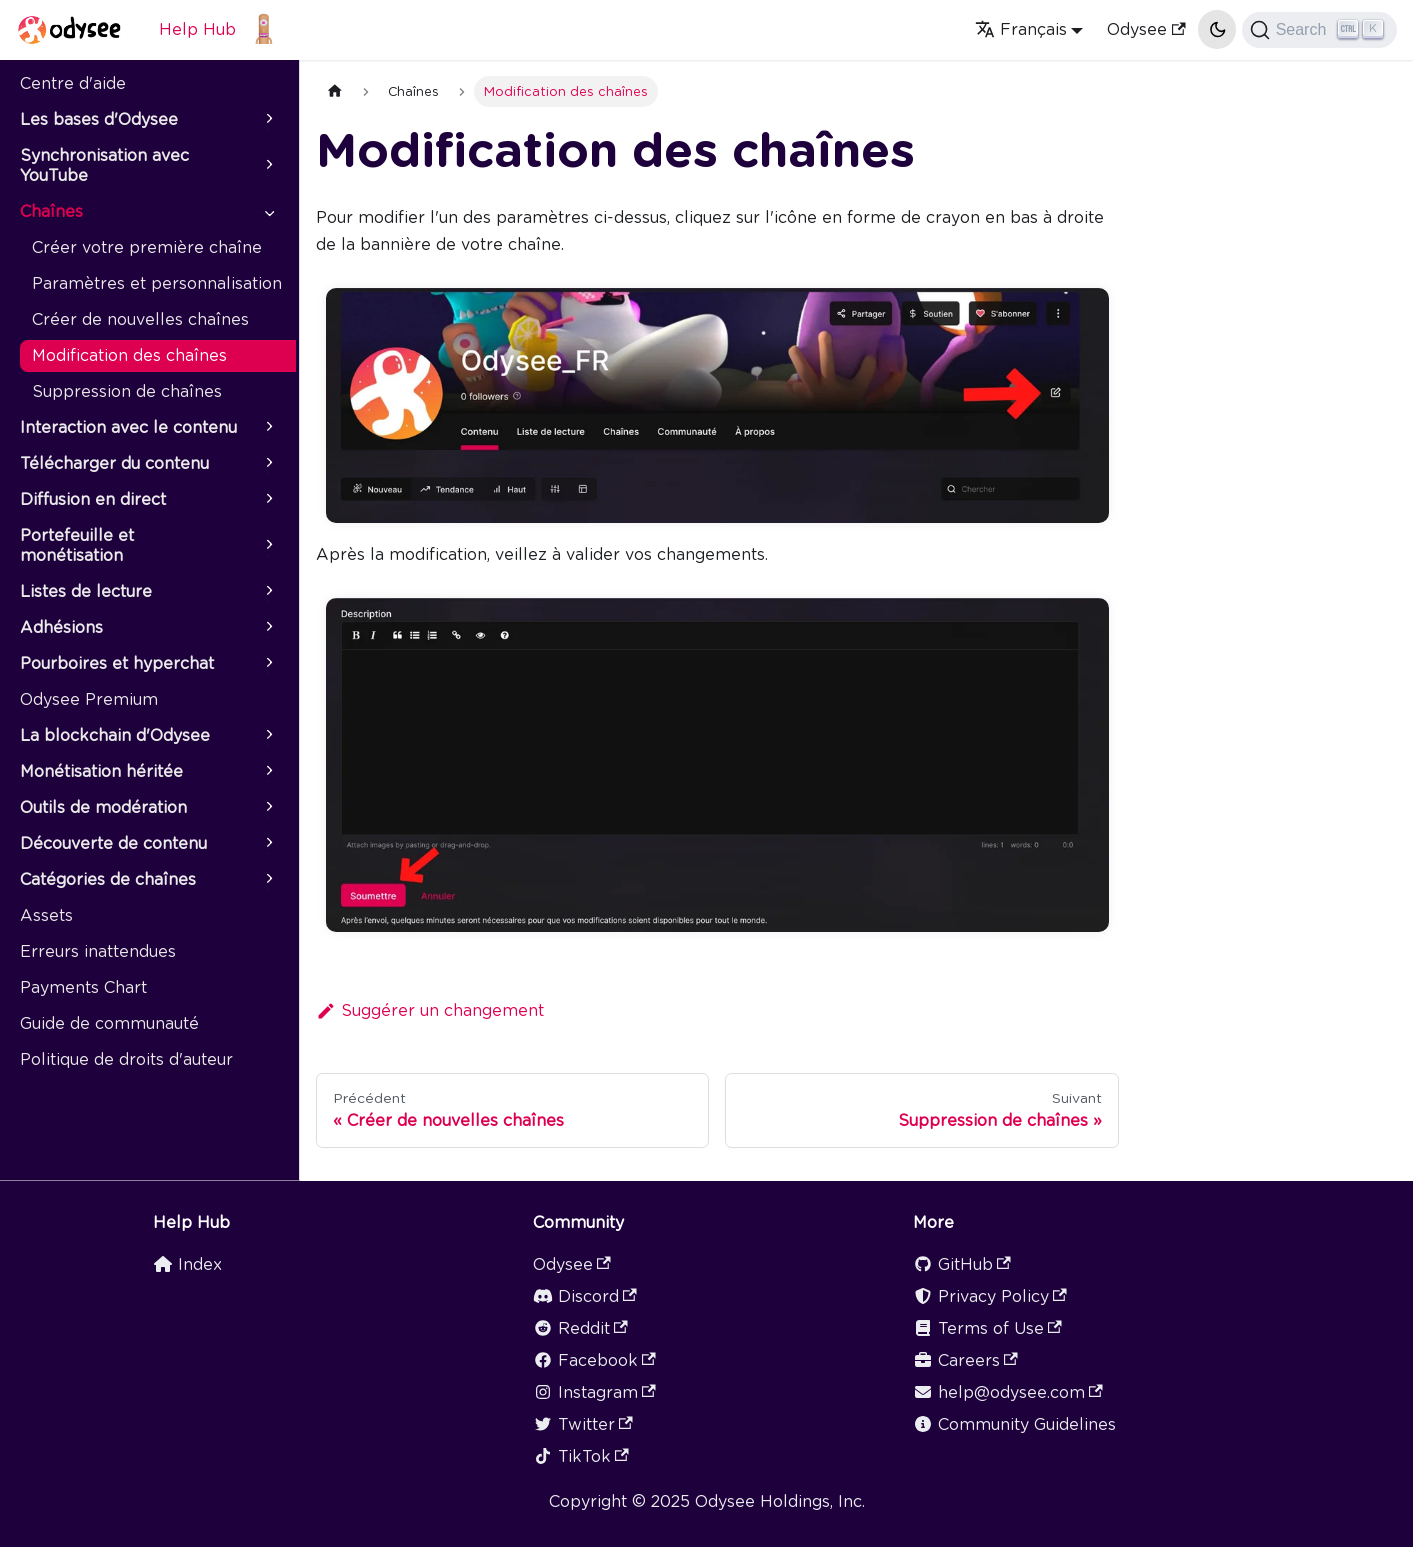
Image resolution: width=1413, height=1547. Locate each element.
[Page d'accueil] (335, 91)
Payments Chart (83, 987)
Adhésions (61, 627)
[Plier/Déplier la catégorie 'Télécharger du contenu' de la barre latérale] (268, 464)
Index (187, 1264)
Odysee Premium (89, 699)
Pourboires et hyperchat (117, 663)
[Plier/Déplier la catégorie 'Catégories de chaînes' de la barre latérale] (268, 880)
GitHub (962, 1264)
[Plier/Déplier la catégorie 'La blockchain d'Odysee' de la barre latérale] (268, 736)
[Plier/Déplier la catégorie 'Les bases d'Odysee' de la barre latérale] (268, 120)
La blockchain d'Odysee (115, 735)
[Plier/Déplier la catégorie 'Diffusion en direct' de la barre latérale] (268, 500)
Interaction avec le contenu (128, 427)
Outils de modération (103, 807)
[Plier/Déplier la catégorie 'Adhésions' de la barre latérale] (268, 628)
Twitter (583, 1424)
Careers (965, 1360)
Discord (585, 1296)
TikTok (581, 1456)
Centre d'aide (73, 83)
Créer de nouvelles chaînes (140, 319)
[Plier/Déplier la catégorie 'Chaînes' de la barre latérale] (268, 212)
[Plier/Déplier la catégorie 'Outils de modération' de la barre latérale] (268, 808)
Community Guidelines (1014, 1424)
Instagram (594, 1392)
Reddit (580, 1328)
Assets (46, 915)
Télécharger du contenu (114, 463)
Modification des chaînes (129, 355)
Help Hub (197, 29)
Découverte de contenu (113, 843)
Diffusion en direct (93, 499)
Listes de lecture (86, 591)
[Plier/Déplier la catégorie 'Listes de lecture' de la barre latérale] (268, 592)
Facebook (594, 1360)
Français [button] (1021, 29)
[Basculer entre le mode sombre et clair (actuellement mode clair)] (1217, 29)
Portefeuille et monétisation (77, 545)
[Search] (1319, 30)
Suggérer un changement (430, 1010)
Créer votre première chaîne (147, 247)
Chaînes (51, 211)
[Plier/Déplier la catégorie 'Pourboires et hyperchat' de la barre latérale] (268, 664)
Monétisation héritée (101, 771)
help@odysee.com (1008, 1392)
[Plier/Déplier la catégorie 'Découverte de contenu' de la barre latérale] (268, 844)
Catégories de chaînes (108, 879)
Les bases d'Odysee (99, 119)
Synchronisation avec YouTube (104, 165)
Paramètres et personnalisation (157, 283)
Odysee (1146, 29)
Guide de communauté (109, 1023)
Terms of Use (987, 1328)
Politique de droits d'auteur (126, 1059)
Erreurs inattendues (98, 951)
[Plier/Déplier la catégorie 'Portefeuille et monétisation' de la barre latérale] (268, 546)
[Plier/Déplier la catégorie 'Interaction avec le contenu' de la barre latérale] (268, 428)
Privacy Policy (990, 1296)
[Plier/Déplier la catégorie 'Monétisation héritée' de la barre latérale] (268, 772)
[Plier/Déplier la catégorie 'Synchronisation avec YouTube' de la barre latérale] (268, 166)
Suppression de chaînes (127, 391)
